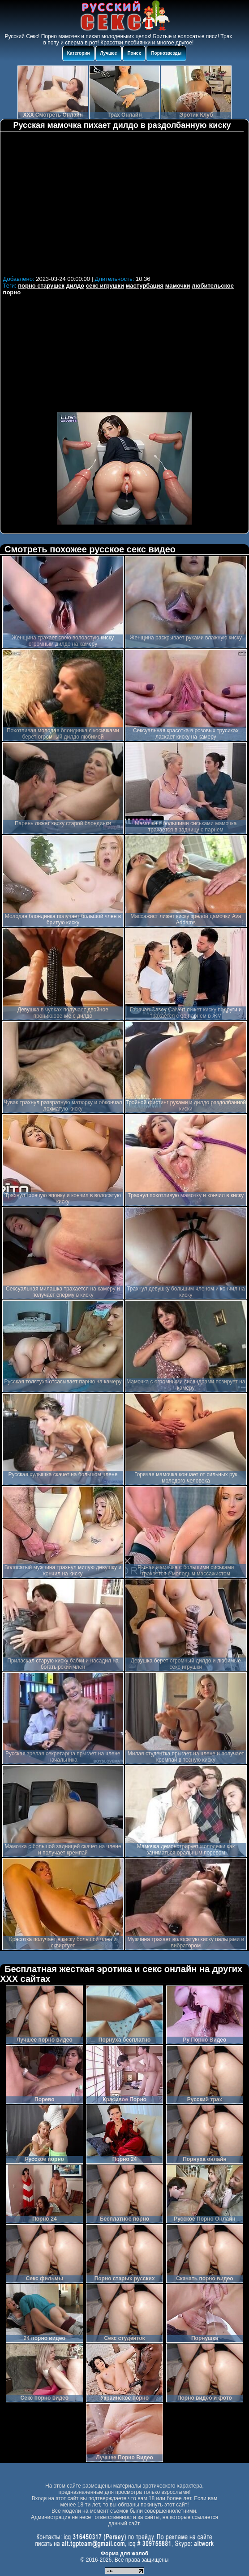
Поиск (134, 53)
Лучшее (108, 53)
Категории (78, 53)
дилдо (75, 285)
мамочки (177, 285)
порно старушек (41, 285)
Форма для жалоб (125, 2553)
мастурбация (144, 285)
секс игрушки (105, 285)
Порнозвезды (166, 53)
